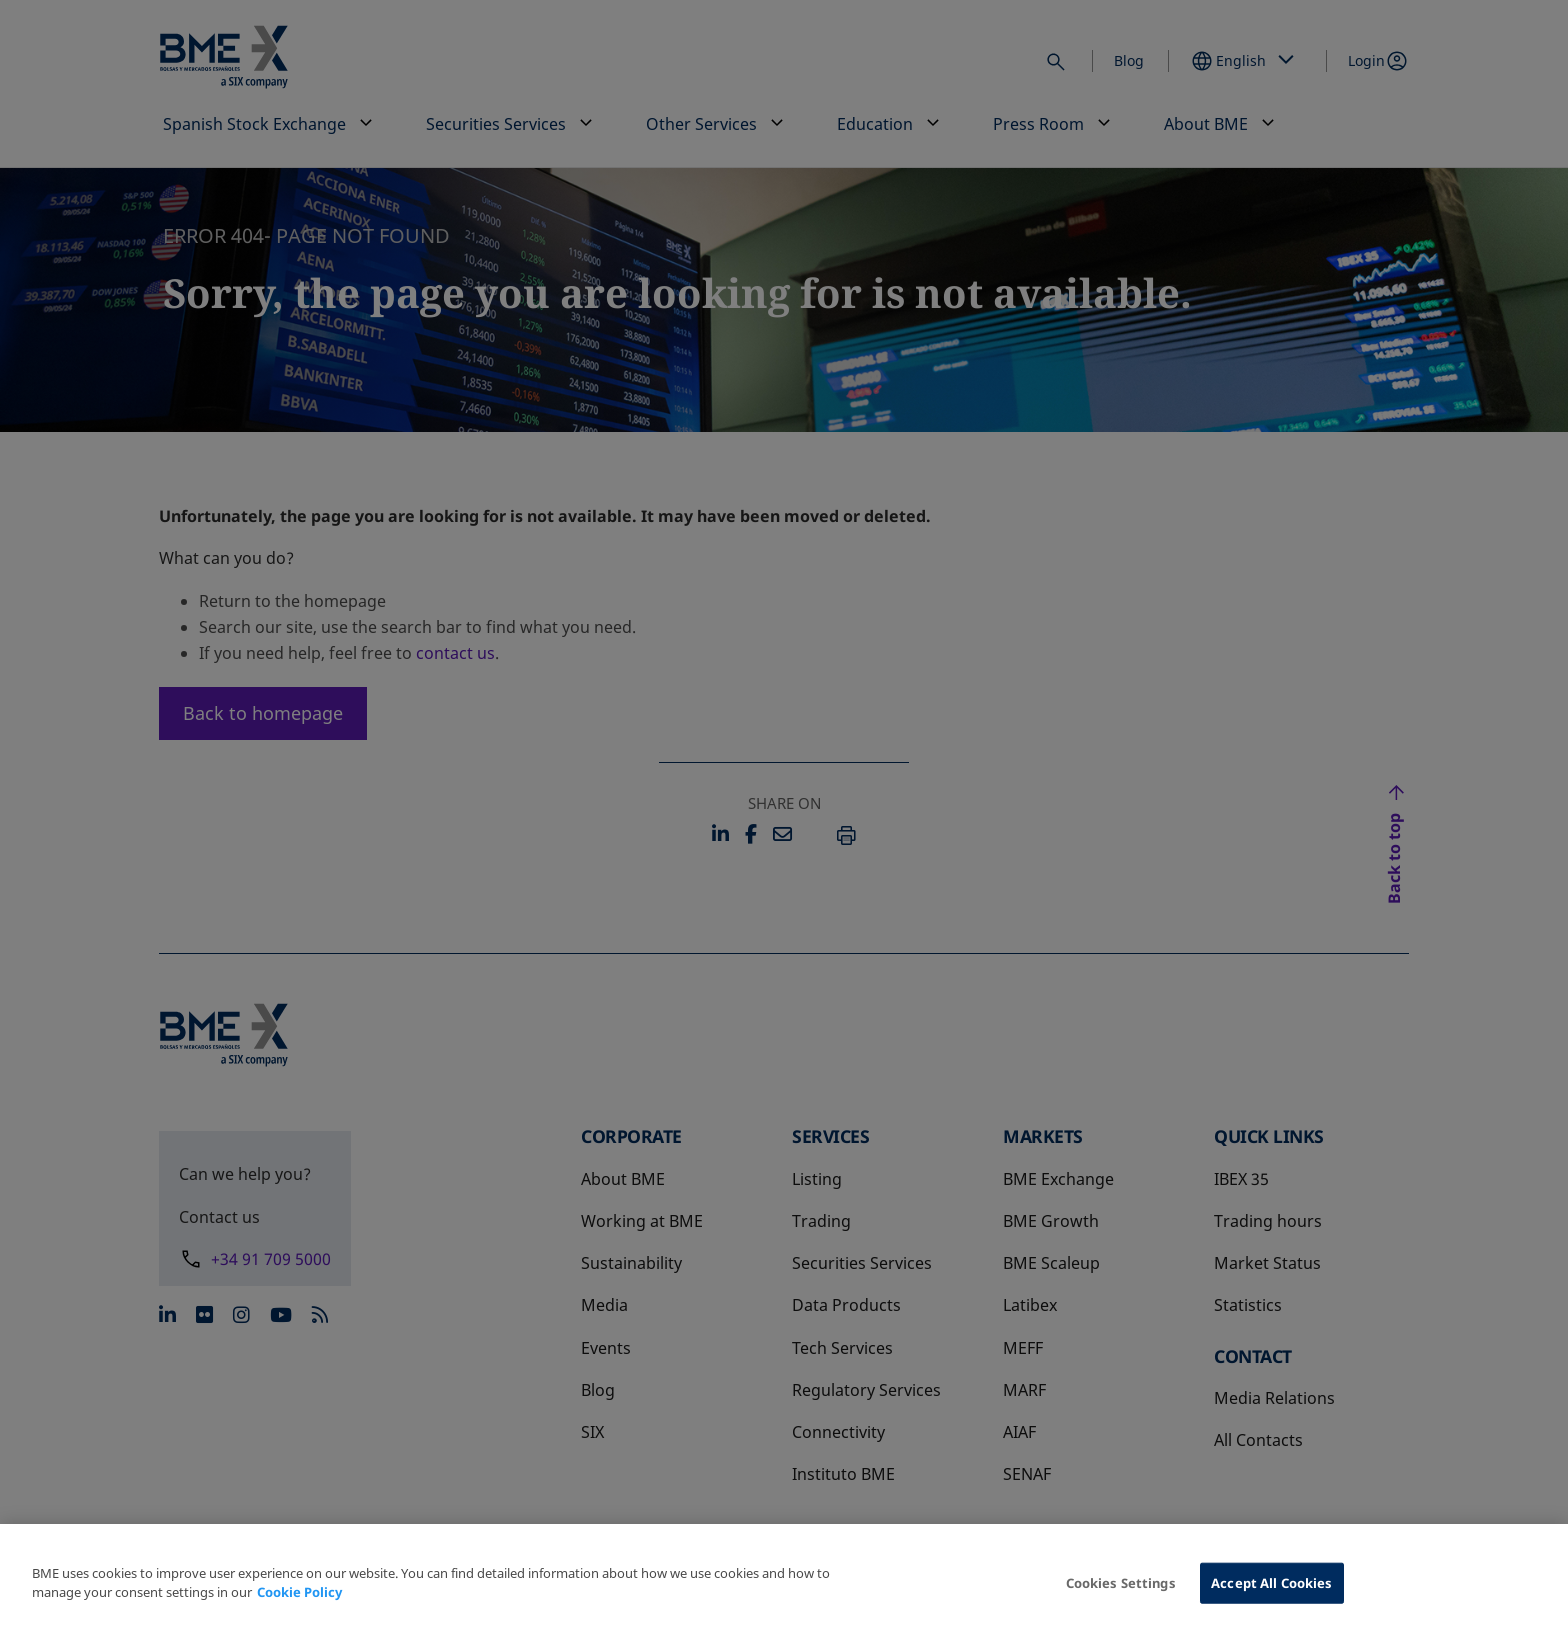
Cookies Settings (1121, 1597)
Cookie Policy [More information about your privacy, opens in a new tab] (299, 1607)
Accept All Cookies (1271, 1597)
